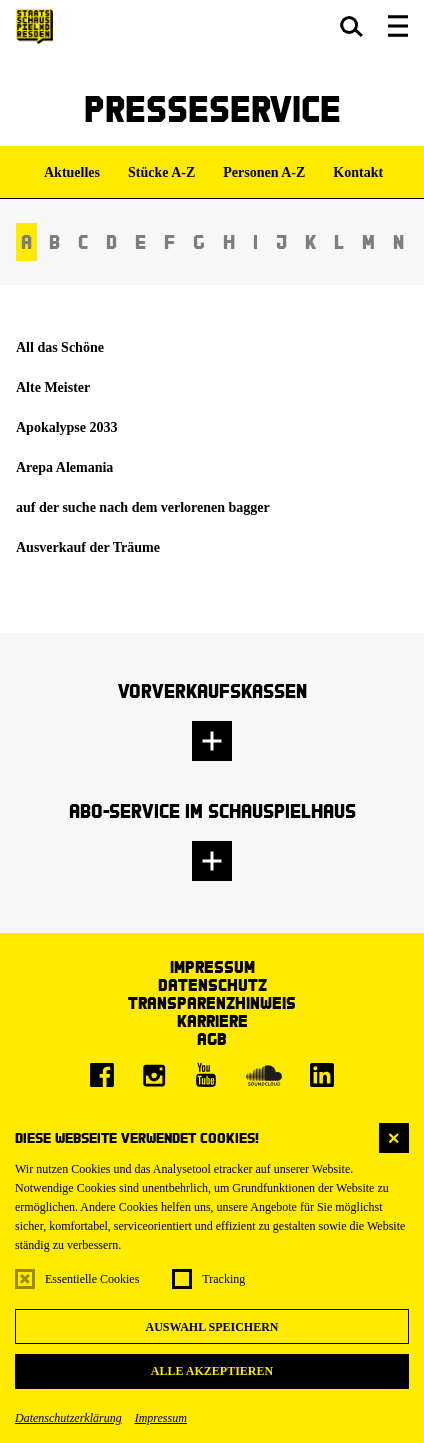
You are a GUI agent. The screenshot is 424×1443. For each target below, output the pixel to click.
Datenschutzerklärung (68, 1418)
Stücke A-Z (161, 172)
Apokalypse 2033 (67, 427)
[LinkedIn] (322, 1075)
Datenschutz (212, 984)
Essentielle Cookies (92, 1279)
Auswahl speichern (211, 1327)
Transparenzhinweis (212, 1002)
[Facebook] (102, 1075)
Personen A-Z (264, 172)
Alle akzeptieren (212, 1371)
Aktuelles (72, 172)
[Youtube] (206, 1075)
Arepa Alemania (64, 467)
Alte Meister (53, 387)
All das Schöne (60, 347)
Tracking (223, 1279)
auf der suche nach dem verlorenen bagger (143, 507)
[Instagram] (154, 1075)
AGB (212, 1038)
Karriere (212, 1020)
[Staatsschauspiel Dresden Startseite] (34, 26)
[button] (351, 26)
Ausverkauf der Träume (88, 547)
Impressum (161, 1418)
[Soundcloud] (264, 1075)
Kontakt (358, 172)
